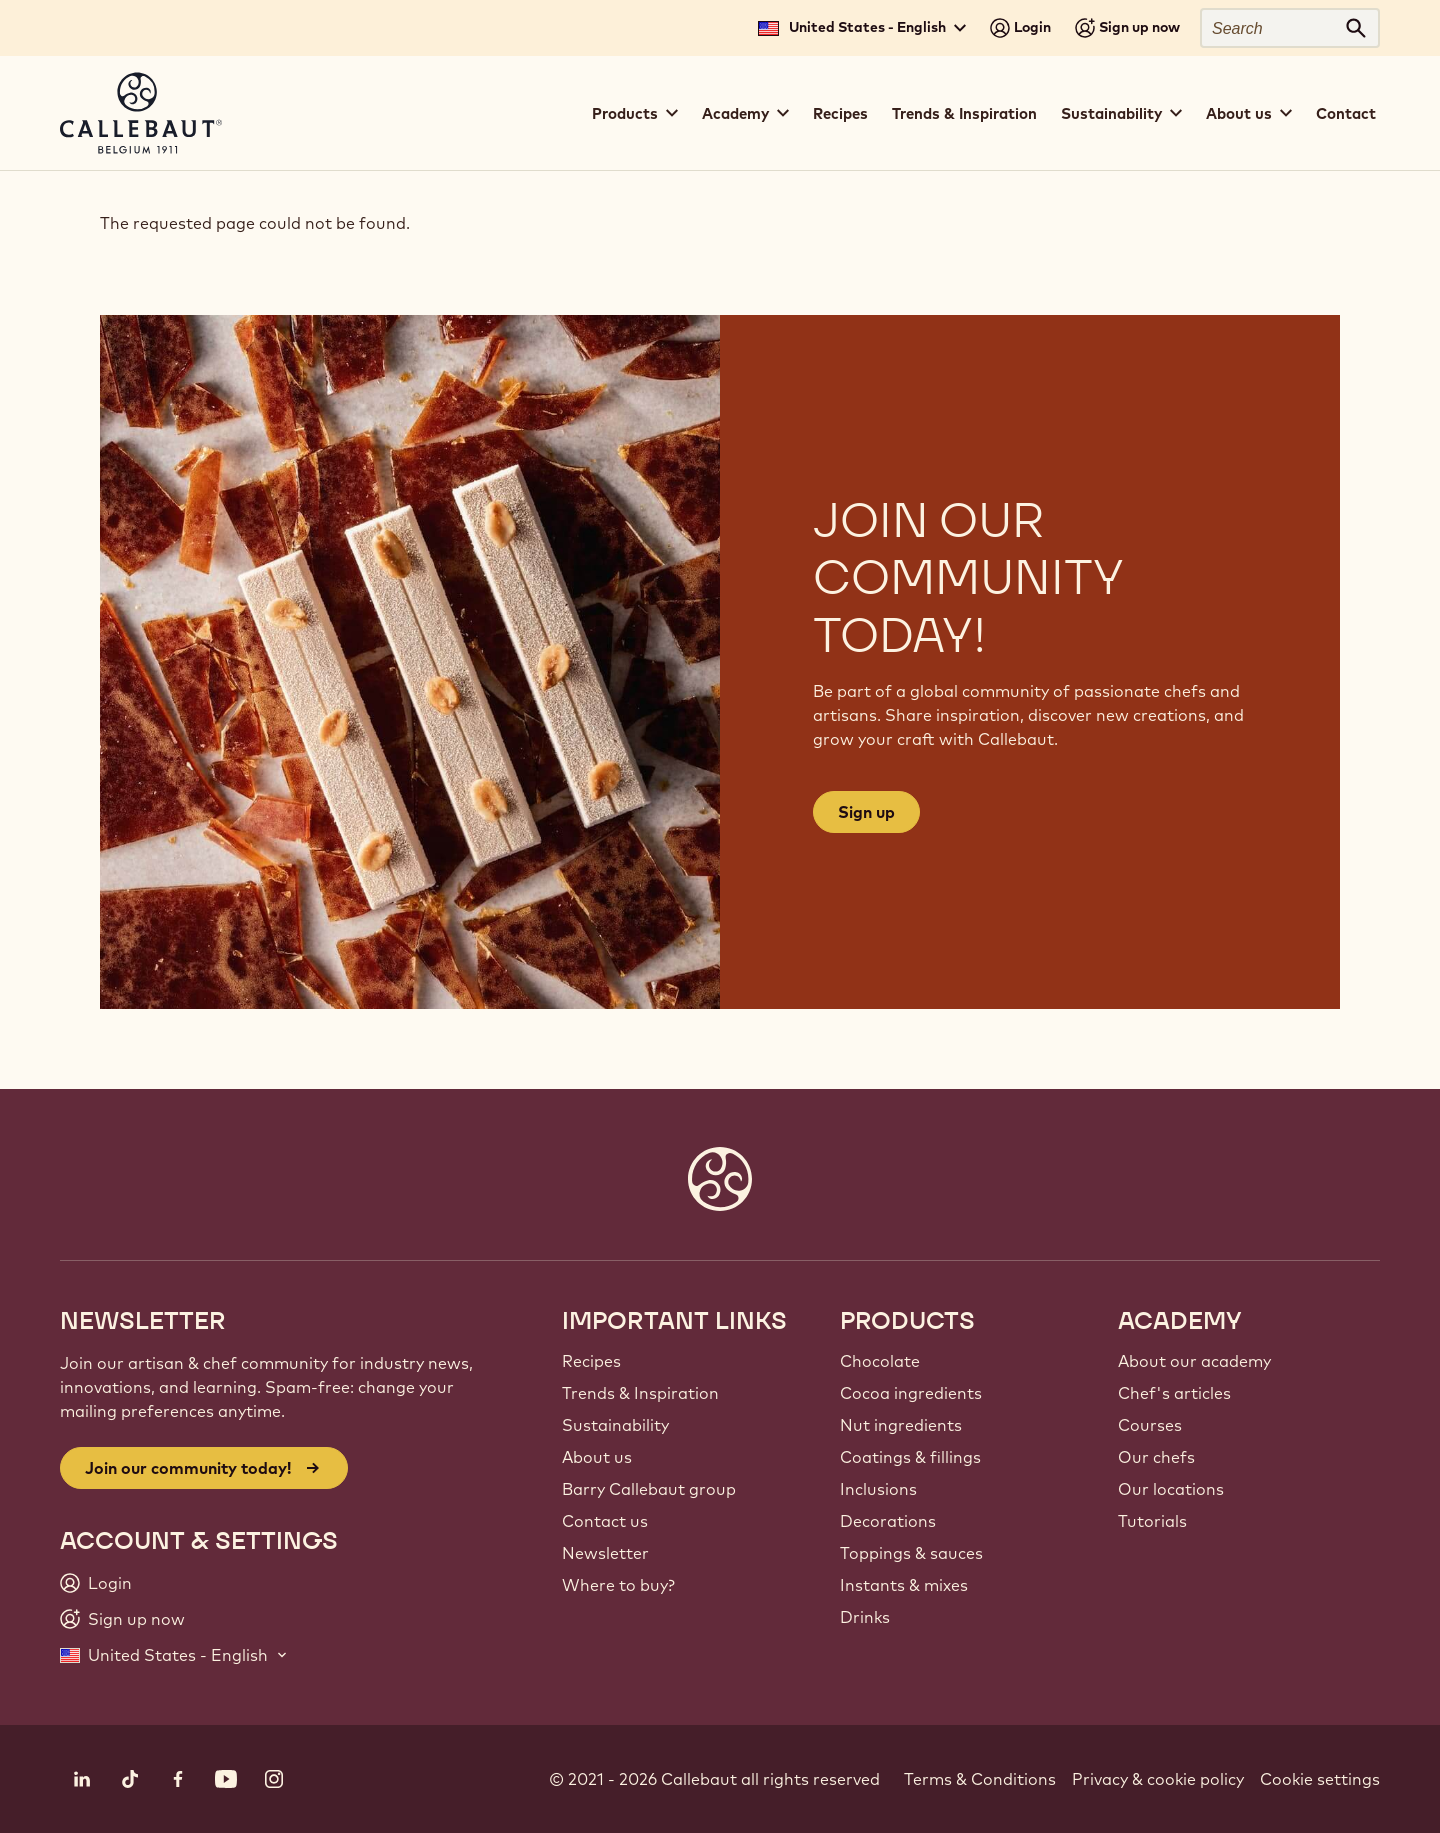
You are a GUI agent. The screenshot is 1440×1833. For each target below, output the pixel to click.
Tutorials (1152, 1521)
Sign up (866, 812)
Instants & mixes (904, 1585)
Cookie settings (1320, 1779)
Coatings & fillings (910, 1457)
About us (597, 1457)
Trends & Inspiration (964, 113)
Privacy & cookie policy (1158, 1779)
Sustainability (615, 1425)
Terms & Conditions (980, 1779)
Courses (1150, 1425)
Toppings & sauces (911, 1553)
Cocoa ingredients (911, 1393)
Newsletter (605, 1553)
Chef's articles (1174, 1393)
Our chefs (1156, 1457)
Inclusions (878, 1489)
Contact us (605, 1521)
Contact (1346, 113)
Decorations (888, 1521)
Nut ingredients (901, 1425)
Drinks (865, 1617)
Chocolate (880, 1361)
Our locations (1171, 1489)
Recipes (840, 113)
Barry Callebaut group (649, 1489)
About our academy (1194, 1361)
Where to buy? (618, 1585)
